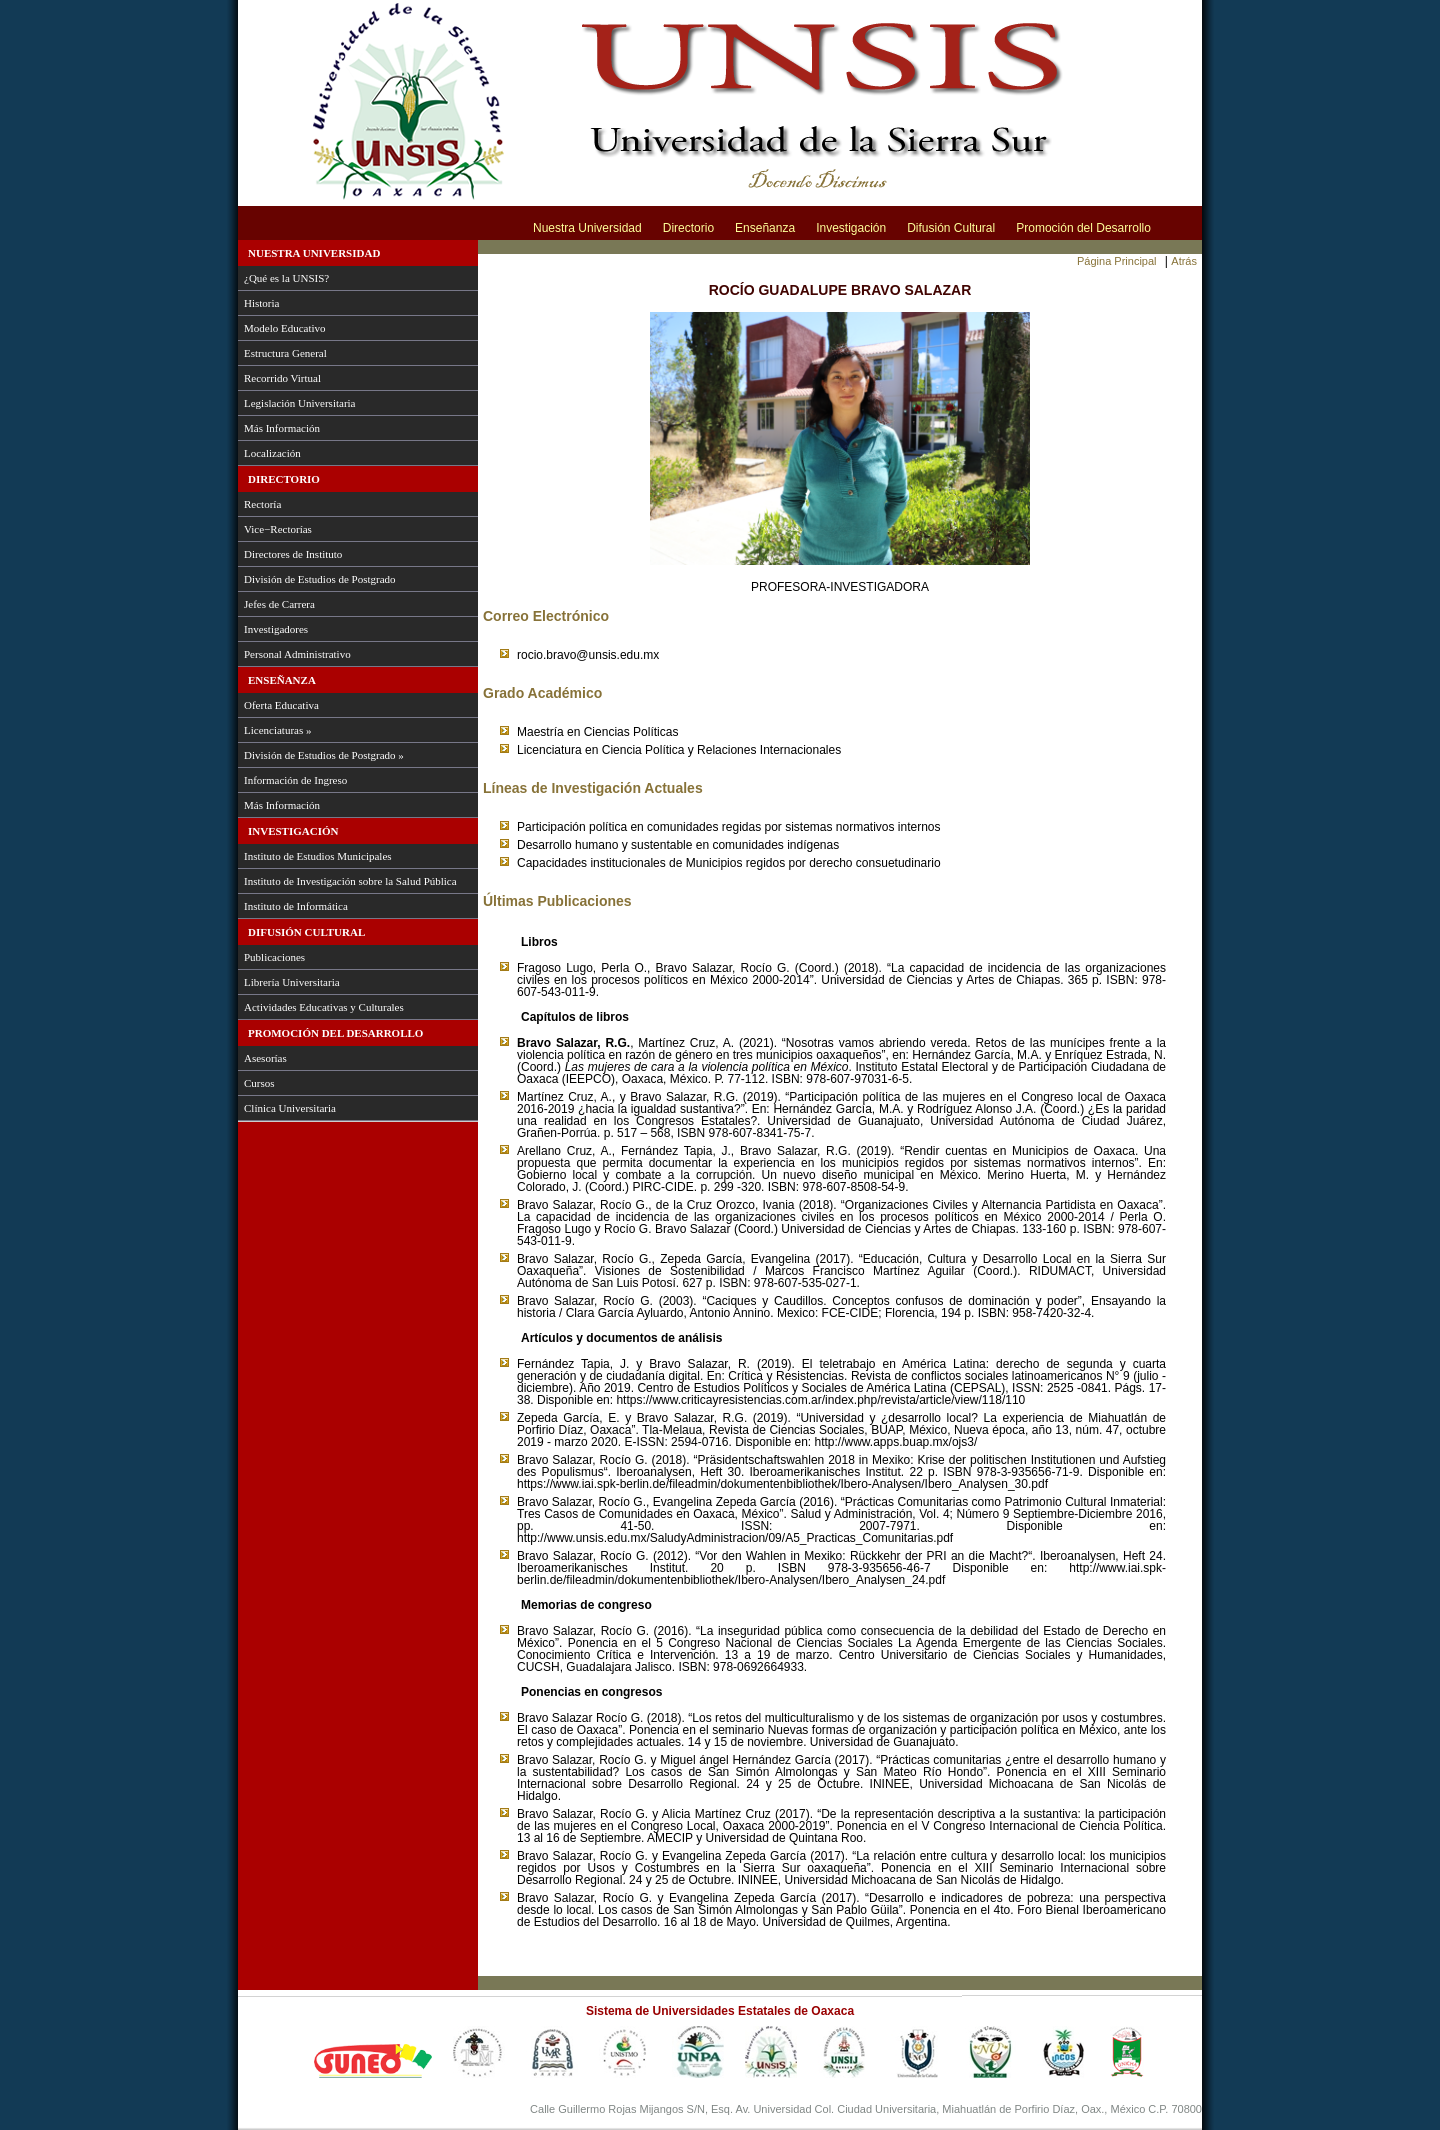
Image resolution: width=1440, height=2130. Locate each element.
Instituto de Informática (296, 906)
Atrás (1184, 261)
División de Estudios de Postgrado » (324, 755)
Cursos (259, 1083)
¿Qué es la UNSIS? (286, 278)
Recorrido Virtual (282, 378)
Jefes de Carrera (279, 604)
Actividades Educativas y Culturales (324, 1007)
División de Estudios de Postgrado (320, 579)
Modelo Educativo (285, 328)
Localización (272, 453)
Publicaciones (274, 957)
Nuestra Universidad (587, 228)
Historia (261, 303)
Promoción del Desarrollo (1083, 228)
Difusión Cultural (951, 228)
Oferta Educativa (281, 705)
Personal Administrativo (297, 654)
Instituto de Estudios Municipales (318, 856)
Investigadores (276, 629)
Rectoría (262, 504)
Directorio (688, 228)
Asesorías (265, 1058)
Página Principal (1117, 261)
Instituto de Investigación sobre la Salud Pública (350, 881)
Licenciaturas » (278, 730)
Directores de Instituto (293, 554)
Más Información (282, 428)
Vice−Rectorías (278, 529)
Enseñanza (765, 228)
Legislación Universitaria (300, 403)
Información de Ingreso (295, 780)
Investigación (851, 228)
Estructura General (285, 353)
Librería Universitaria (292, 982)
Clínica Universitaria (290, 1108)
